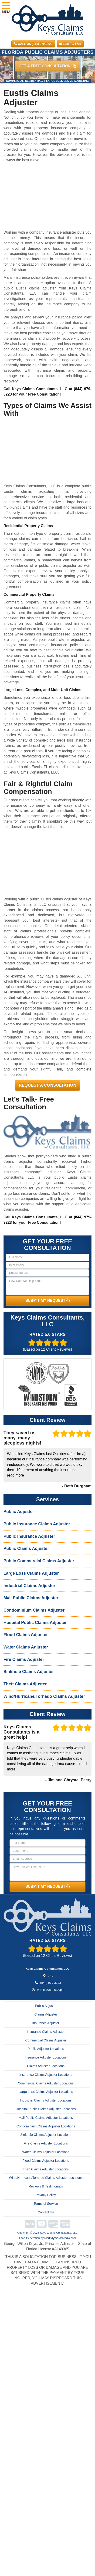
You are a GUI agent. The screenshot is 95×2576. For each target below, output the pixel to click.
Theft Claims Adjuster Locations (46, 2169)
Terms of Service (46, 2203)
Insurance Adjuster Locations (46, 2057)
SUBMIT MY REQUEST (47, 1300)
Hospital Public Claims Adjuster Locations (46, 2109)
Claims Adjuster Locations (45, 2066)
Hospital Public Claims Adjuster (35, 1622)
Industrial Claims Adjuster (29, 1585)
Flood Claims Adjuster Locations (46, 2160)
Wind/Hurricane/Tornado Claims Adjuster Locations (46, 2178)
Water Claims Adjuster (25, 1647)
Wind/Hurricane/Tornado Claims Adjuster (44, 1696)
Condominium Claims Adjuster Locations (46, 2126)
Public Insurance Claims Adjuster (36, 1524)
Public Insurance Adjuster (29, 1536)
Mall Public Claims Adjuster (30, 1597)
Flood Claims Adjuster (25, 1634)
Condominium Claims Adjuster (33, 1610)
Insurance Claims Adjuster (46, 2032)
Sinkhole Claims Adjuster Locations (45, 2135)
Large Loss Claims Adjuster (31, 1573)
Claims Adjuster (45, 2014)
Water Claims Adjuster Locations (45, 2152)
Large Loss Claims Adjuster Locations (45, 2092)
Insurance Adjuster (45, 2023)
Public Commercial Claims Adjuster (38, 1561)
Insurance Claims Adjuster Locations (45, 2074)
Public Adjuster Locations (45, 2049)
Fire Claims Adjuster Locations (46, 2143)
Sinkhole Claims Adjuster (28, 1671)
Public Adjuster (18, 1511)
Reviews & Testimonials (46, 2186)
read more (15, 1475)
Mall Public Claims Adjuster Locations (46, 2117)
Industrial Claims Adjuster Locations (46, 2100)
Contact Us (70, 43)
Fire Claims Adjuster (23, 1659)
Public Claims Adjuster (26, 1548)
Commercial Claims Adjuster (45, 2040)
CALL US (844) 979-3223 (33, 44)
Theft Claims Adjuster (25, 1684)
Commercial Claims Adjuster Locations (46, 2083)
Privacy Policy (46, 2195)
